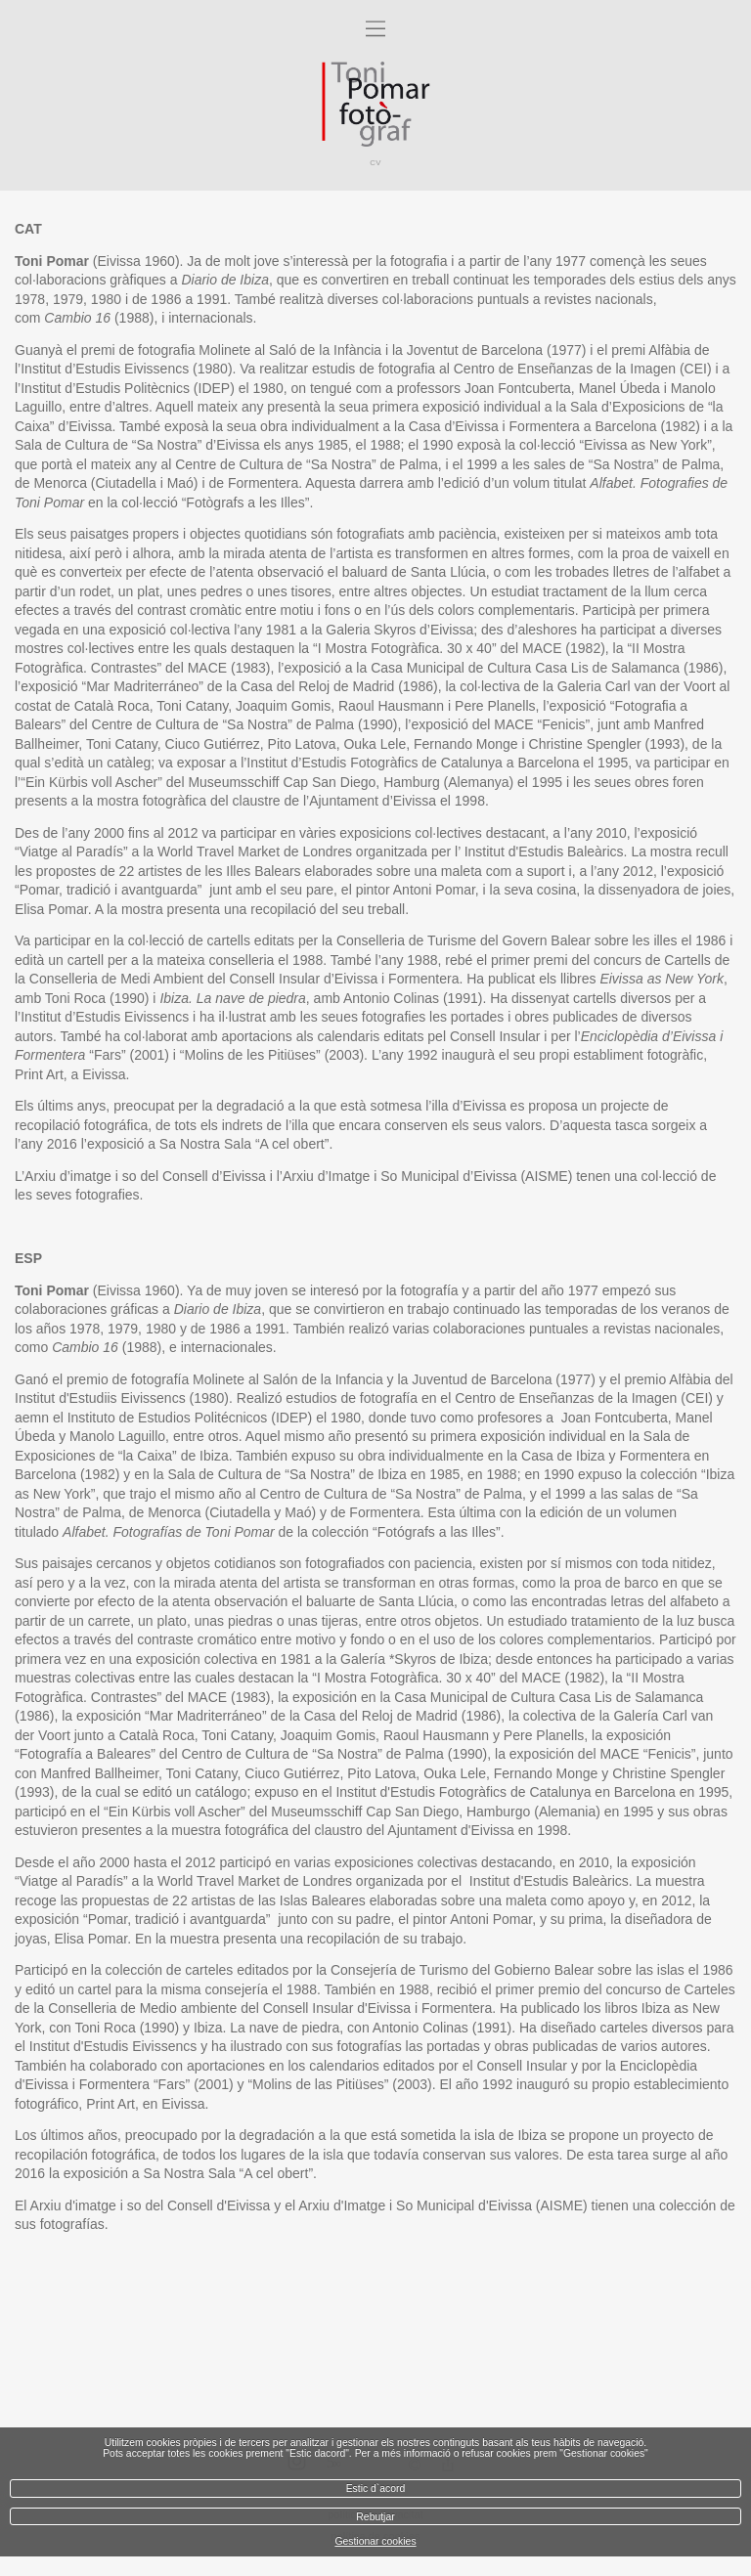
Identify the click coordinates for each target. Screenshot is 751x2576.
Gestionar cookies (375, 2541)
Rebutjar (375, 2516)
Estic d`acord (376, 2488)
